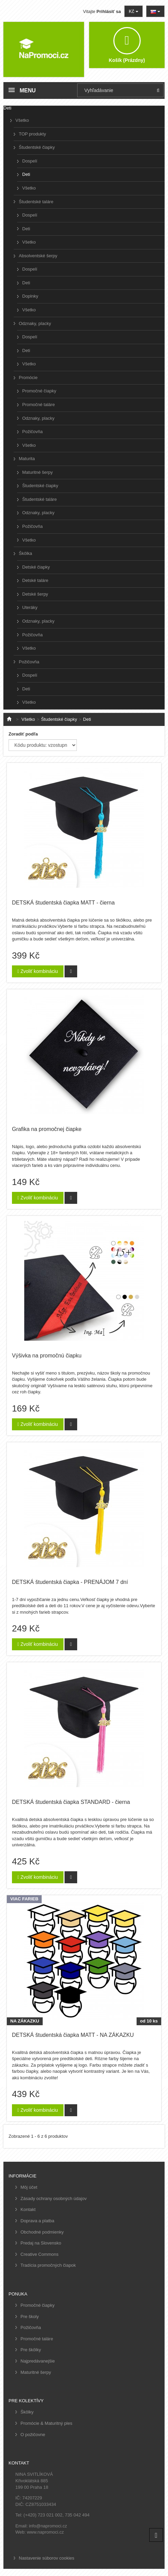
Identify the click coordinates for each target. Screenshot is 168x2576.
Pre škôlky (30, 2349)
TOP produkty (32, 133)
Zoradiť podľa (23, 734)
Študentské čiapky (37, 147)
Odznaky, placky (35, 323)
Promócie (28, 377)
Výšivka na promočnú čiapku (47, 1355)
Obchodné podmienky (42, 2232)
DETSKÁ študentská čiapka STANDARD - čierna (71, 1802)
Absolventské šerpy (38, 255)
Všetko (22, 120)
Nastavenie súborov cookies (46, 2558)
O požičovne (32, 2434)
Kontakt (28, 2209)
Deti (26, 174)
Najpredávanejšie (37, 2361)
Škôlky (26, 2412)
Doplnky (30, 296)
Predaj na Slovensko (40, 2243)
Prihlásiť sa (109, 11)
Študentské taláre (36, 201)
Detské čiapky (36, 567)
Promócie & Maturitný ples (46, 2423)
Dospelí (29, 161)
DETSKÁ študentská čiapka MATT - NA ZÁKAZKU (73, 2035)
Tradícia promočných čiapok (48, 2265)
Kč (133, 11)
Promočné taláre (38, 404)
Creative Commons (39, 2254)
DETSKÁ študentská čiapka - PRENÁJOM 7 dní (70, 1582)
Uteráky (30, 607)
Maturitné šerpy (37, 472)
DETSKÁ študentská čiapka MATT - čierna (63, 903)
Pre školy (29, 2316)
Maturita (27, 458)
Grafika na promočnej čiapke (47, 1129)
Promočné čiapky (39, 390)
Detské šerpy (35, 594)
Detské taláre (35, 580)
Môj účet (28, 2187)
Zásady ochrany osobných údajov (53, 2198)
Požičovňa (32, 431)
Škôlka (25, 553)
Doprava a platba (37, 2220)
